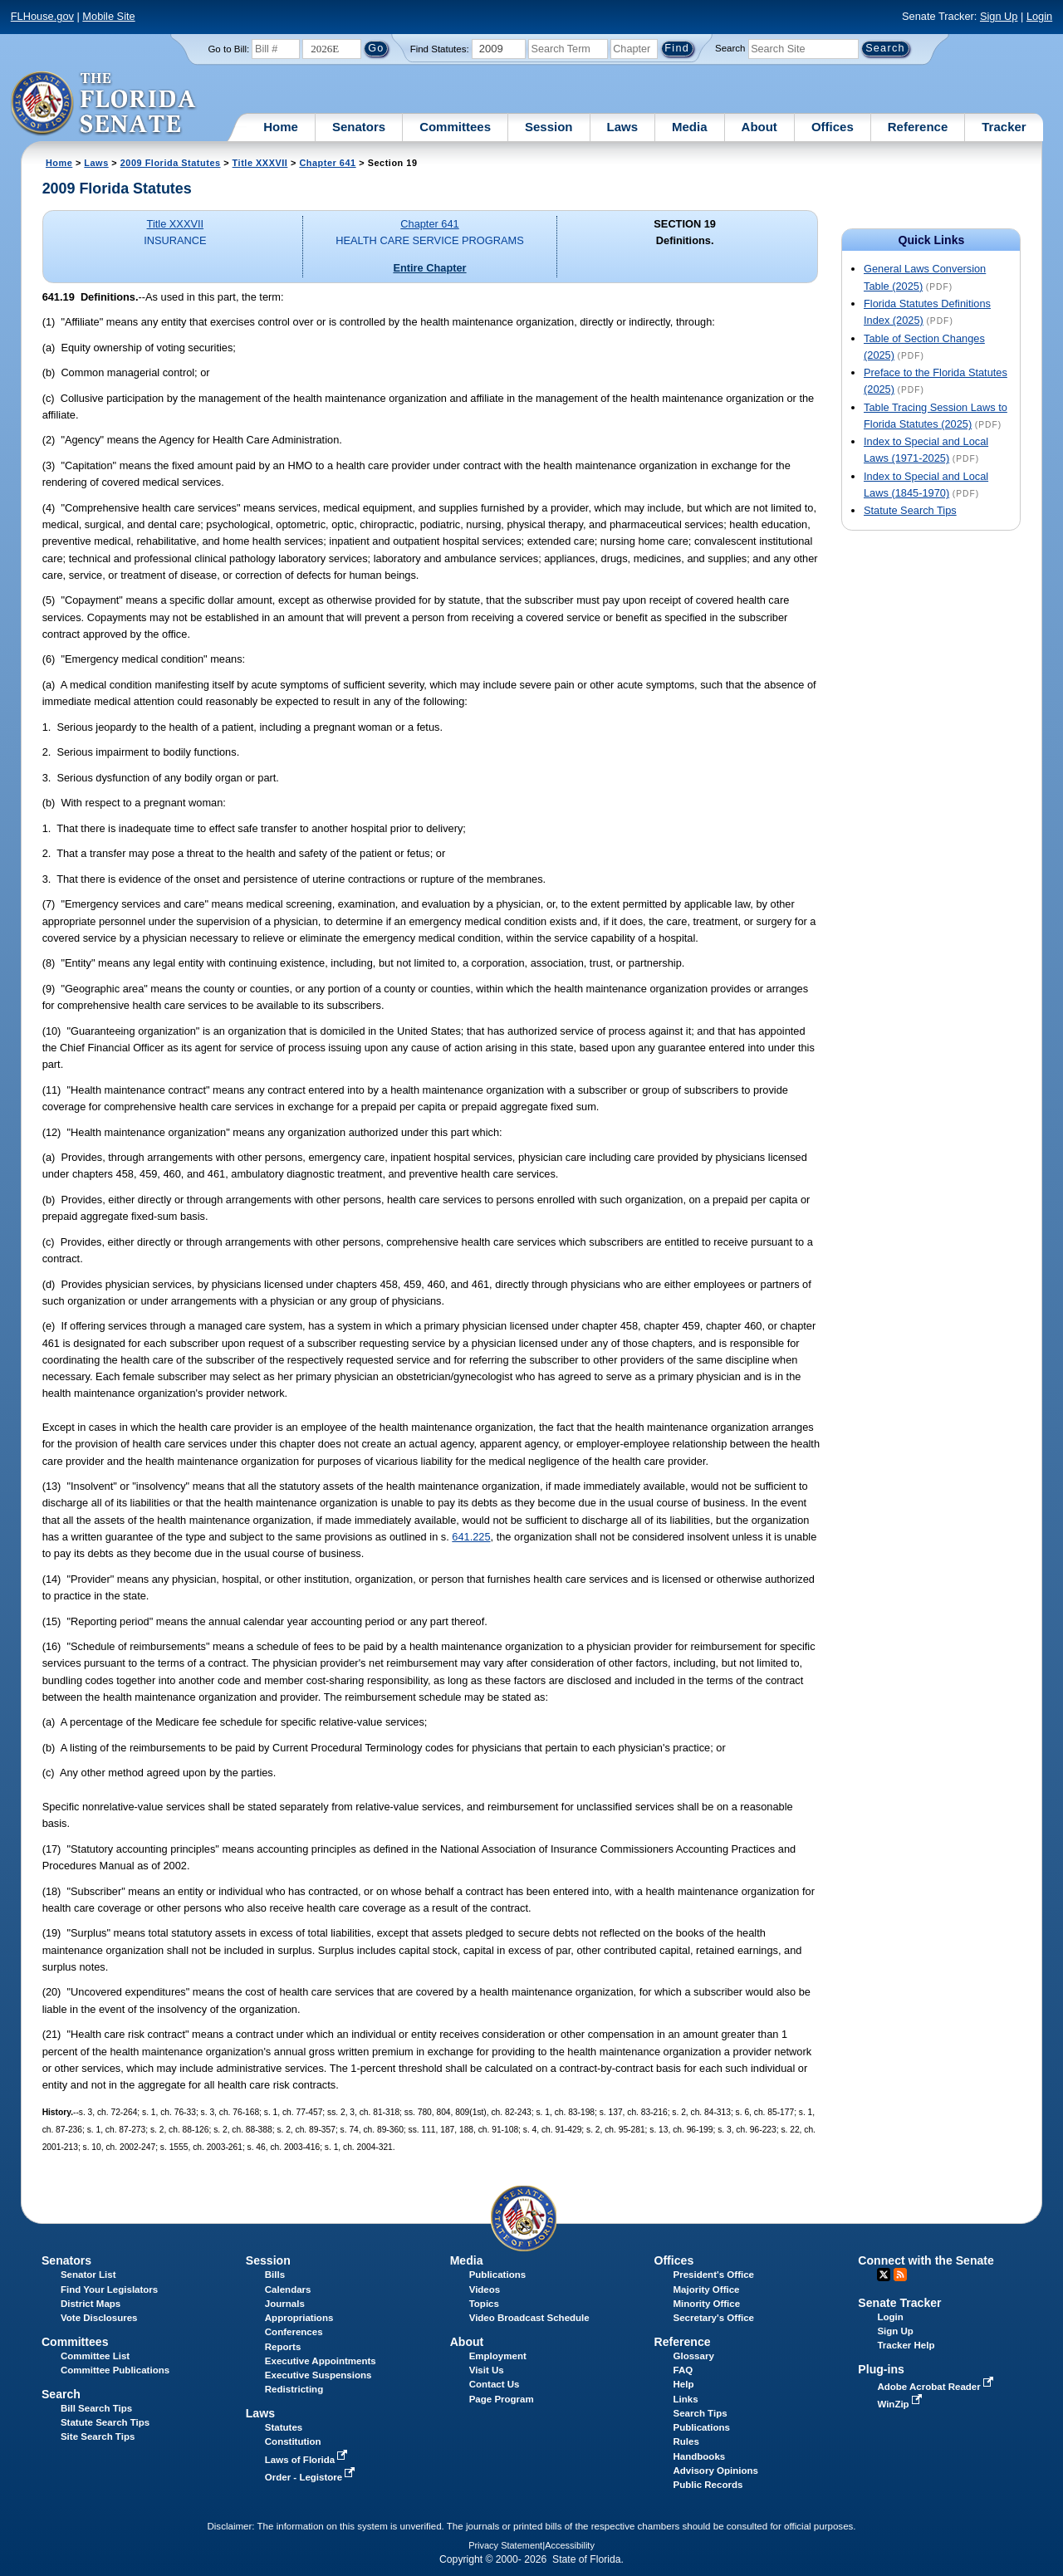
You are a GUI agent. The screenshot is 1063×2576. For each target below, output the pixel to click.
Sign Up (999, 16)
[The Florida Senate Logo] (104, 103)
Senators (358, 127)
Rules (686, 2441)
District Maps (90, 2304)
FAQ (683, 2370)
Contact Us (494, 2384)
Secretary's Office (714, 2318)
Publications (497, 2275)
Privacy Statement (505, 2545)
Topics (484, 2304)
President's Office (714, 2275)
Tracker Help (905, 2345)
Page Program (501, 2399)
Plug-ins (881, 2369)
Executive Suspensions (318, 2375)
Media (690, 127)
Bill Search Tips (96, 2408)
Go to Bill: (228, 49)
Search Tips (700, 2413)
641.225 (471, 1536)
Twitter (883, 2274)
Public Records (708, 2485)
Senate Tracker (899, 2302)
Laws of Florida (308, 2460)
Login (1039, 16)
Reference (918, 127)
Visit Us (486, 2370)
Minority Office (707, 2304)
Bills (275, 2275)
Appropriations (299, 2318)
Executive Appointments (320, 2361)
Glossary (694, 2356)
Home (280, 127)
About (759, 127)
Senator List (88, 2275)
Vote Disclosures (99, 2318)
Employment (498, 2356)
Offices (832, 127)
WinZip (900, 2404)
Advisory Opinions (716, 2471)
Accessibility (570, 2545)
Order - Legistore (312, 2477)
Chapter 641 (327, 163)
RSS (900, 2274)
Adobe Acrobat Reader (937, 2387)
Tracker (1004, 127)
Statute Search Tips (910, 510)
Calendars (288, 2289)
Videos (485, 2289)
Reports (283, 2347)
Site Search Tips (98, 2436)
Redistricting (294, 2389)
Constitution (293, 2441)
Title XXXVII (260, 163)
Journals (285, 2304)
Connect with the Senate (925, 2260)
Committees (455, 127)
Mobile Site (108, 16)
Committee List (95, 2356)
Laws (623, 127)
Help (684, 2384)
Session (549, 127)
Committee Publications (115, 2370)
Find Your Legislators (109, 2289)
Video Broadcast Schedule (529, 2318)
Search (730, 48)
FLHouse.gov (42, 16)
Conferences (294, 2332)
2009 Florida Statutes (170, 163)
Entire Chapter (429, 268)
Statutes (283, 2427)
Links (686, 2399)
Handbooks (700, 2456)
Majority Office (707, 2289)
